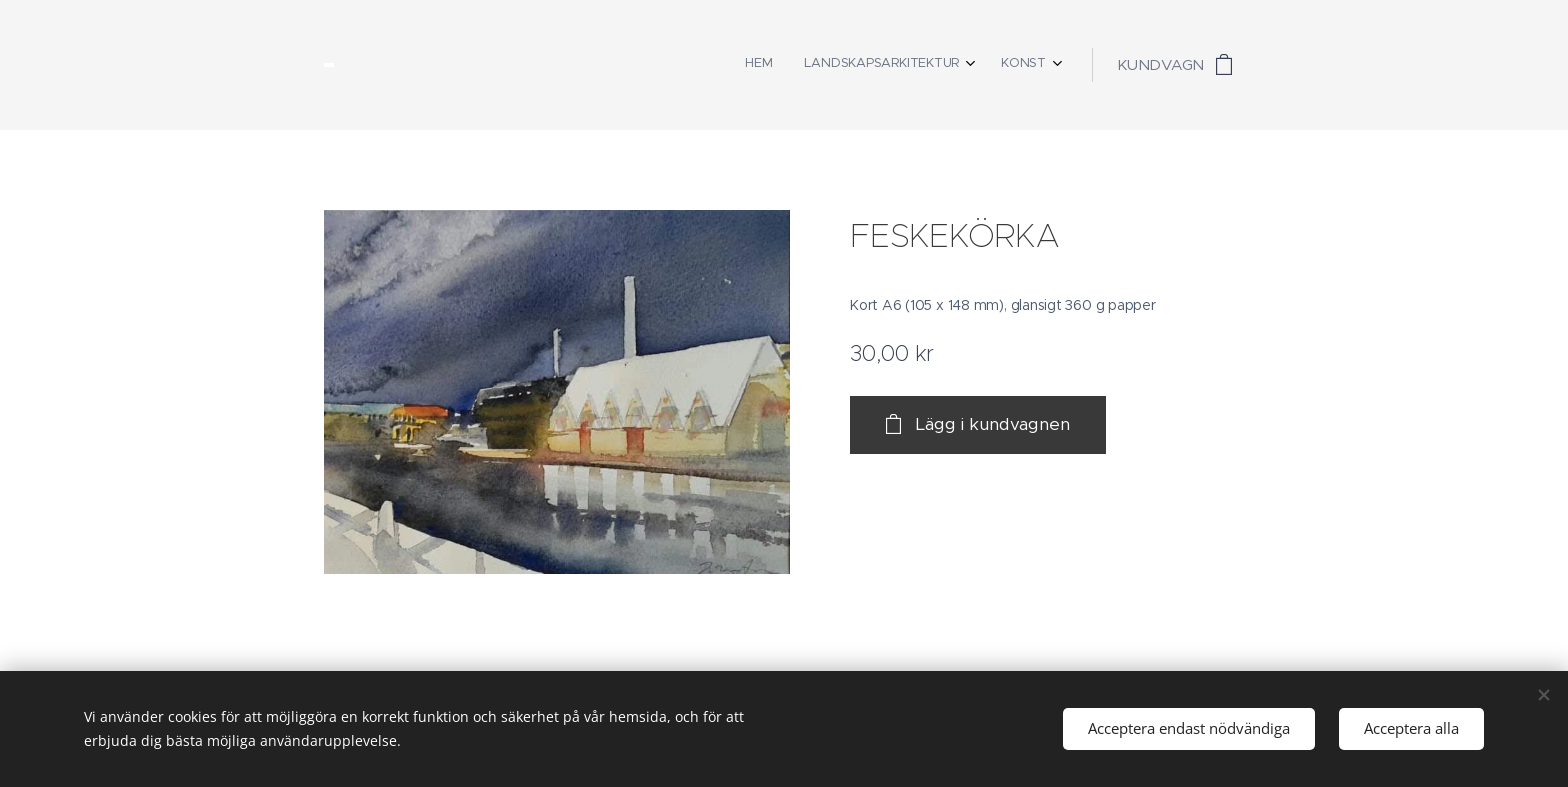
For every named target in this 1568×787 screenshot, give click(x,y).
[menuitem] (977, 65)
